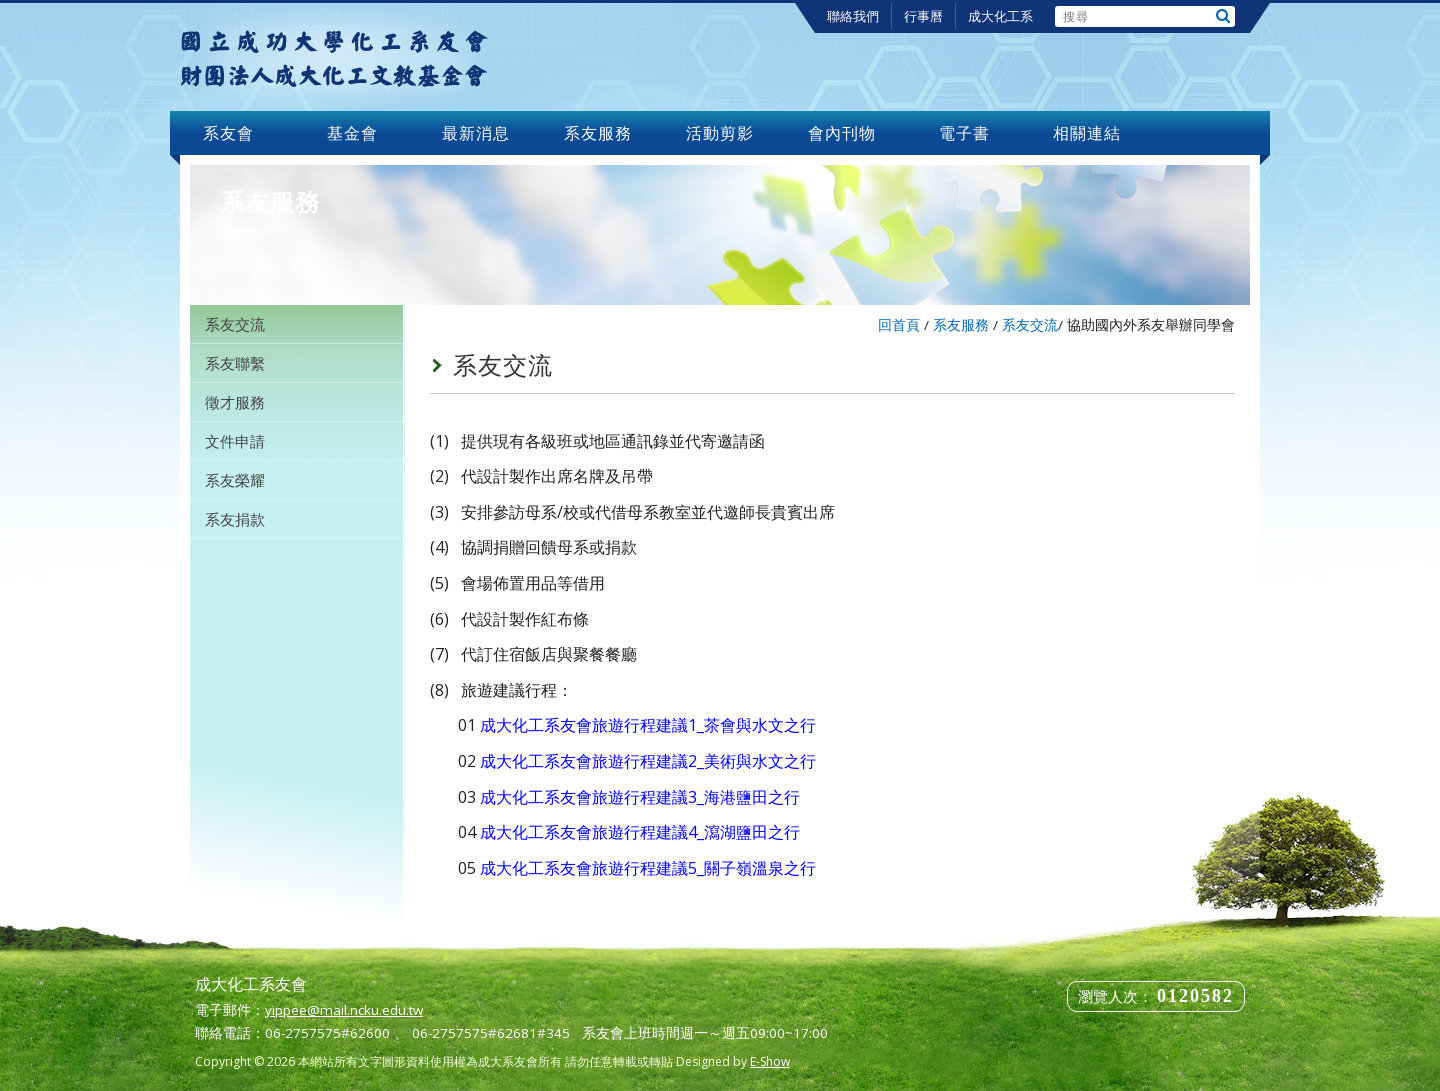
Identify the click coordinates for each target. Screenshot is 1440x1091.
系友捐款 (235, 519)
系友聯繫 (235, 363)
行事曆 (923, 16)
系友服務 (598, 133)
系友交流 (235, 324)
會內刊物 (842, 133)
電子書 (964, 133)
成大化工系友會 (334, 57)
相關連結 (1087, 133)
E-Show (770, 1061)
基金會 (353, 133)
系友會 (231, 133)
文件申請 (235, 441)
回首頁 (899, 325)
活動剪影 (720, 133)
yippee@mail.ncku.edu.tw (344, 1010)
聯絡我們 (853, 16)
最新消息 (476, 133)
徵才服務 (235, 402)
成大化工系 (1000, 16)
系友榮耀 (235, 480)
